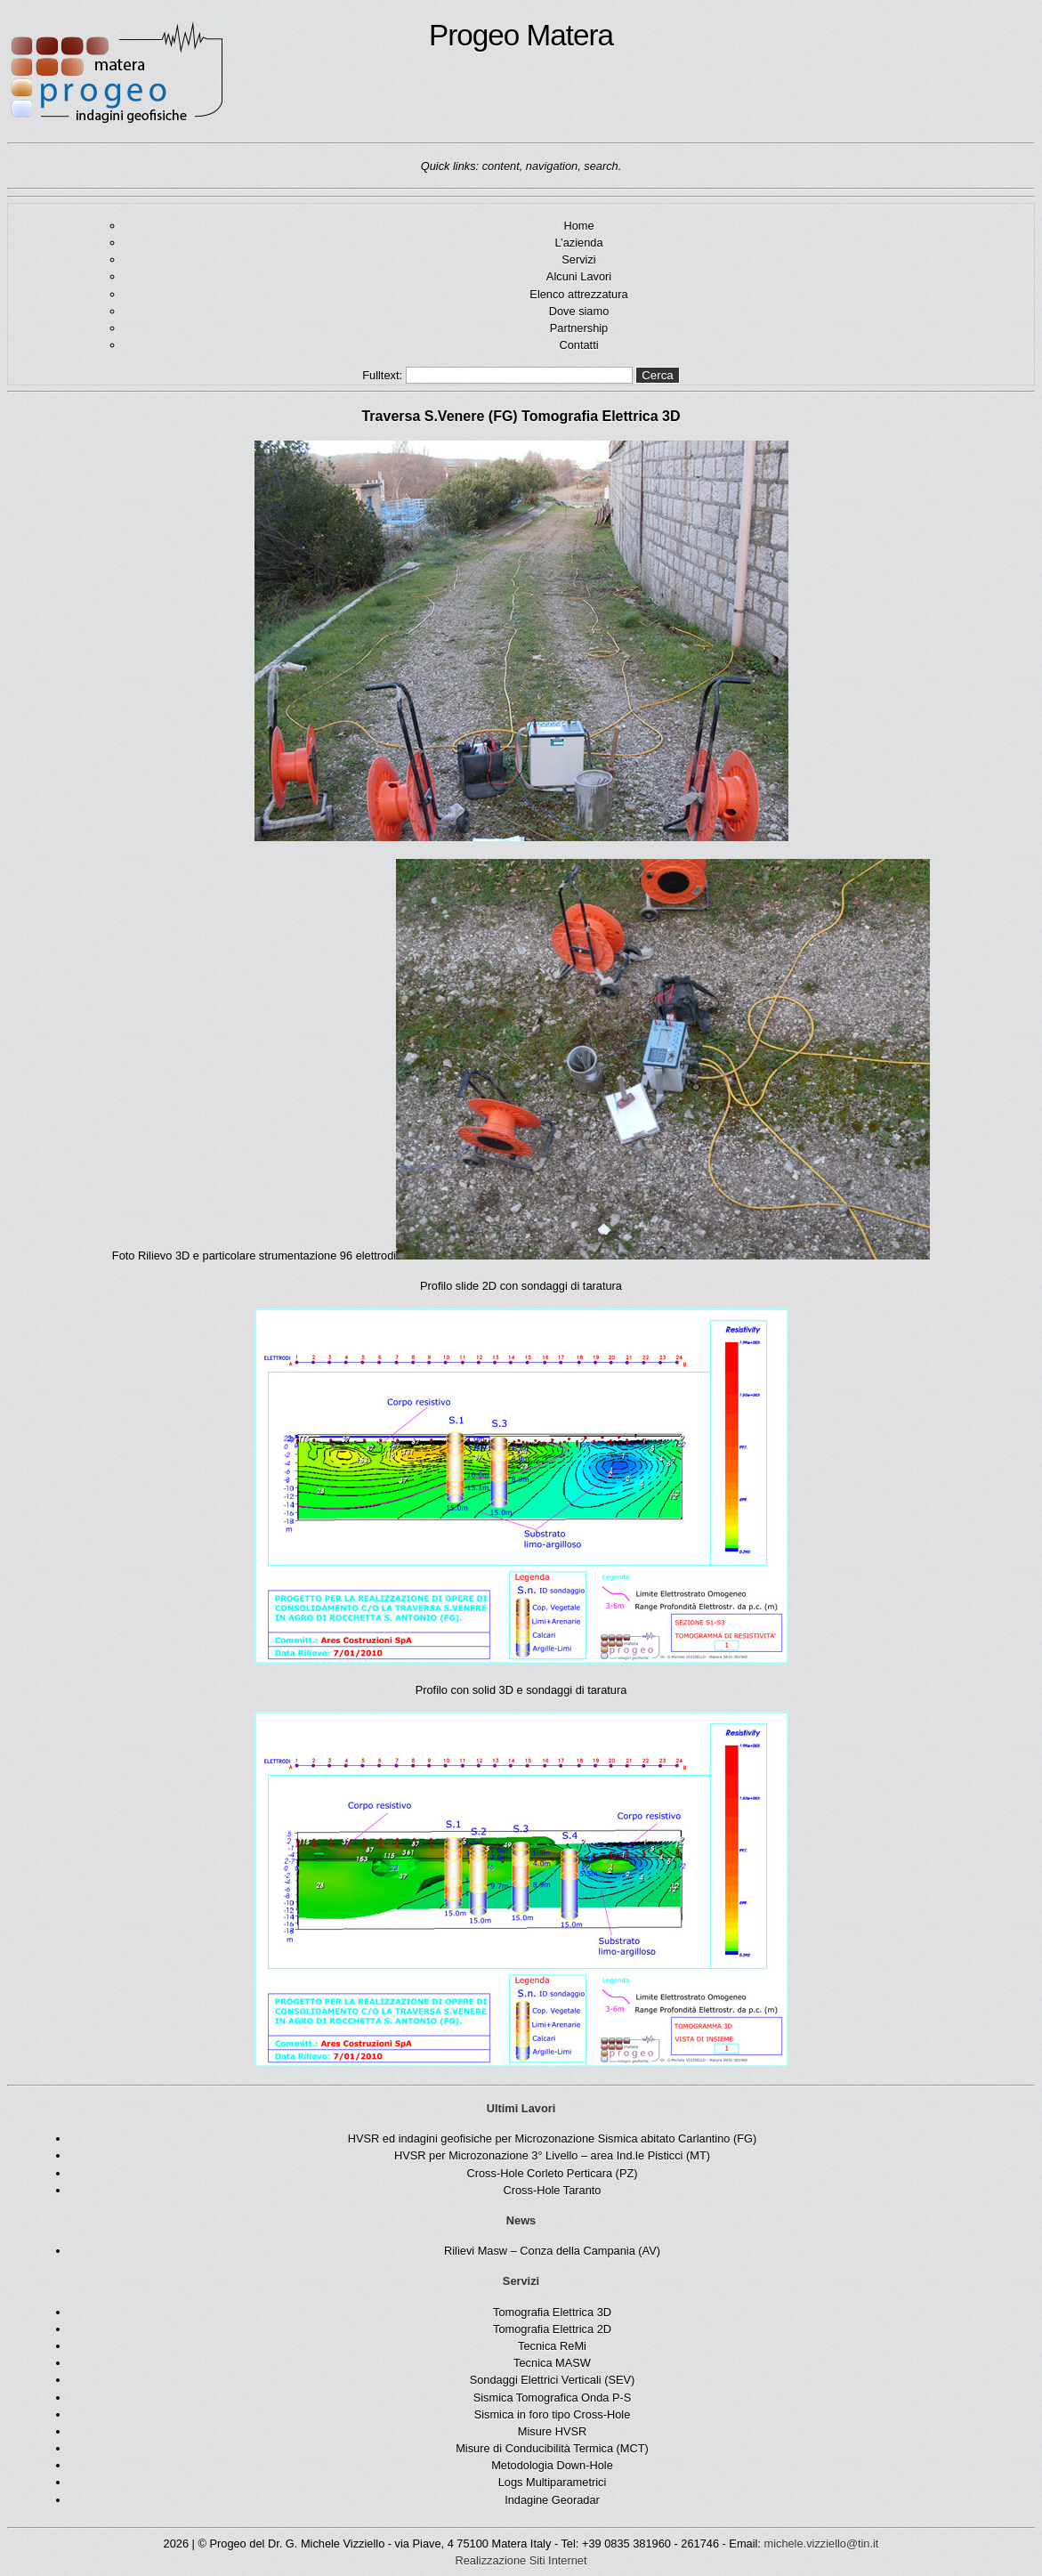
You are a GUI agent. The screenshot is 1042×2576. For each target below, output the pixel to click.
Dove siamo (579, 311)
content (501, 166)
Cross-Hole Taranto (552, 2190)
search (601, 166)
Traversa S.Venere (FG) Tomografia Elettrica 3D (520, 416)
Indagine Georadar (552, 2500)
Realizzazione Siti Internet (521, 2560)
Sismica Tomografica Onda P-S (552, 2397)
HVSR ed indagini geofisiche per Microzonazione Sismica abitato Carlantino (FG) (552, 2138)
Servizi (578, 259)
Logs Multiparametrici (552, 2482)
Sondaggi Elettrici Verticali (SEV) (552, 2379)
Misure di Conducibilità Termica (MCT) (552, 2448)
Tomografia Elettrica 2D (552, 2329)
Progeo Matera (310, 73)
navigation (552, 166)
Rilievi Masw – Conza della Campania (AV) (552, 2250)
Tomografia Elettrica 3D (552, 2312)
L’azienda (578, 242)
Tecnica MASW (552, 2362)
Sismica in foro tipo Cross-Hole (552, 2414)
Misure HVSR (552, 2431)
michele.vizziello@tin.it (820, 2543)
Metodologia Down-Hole (552, 2465)
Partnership (579, 328)
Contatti (578, 345)
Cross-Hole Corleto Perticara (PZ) (552, 2173)
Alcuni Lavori (578, 276)
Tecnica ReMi (552, 2346)
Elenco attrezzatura (578, 294)
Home (578, 225)
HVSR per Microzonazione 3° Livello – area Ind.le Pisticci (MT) (552, 2155)
